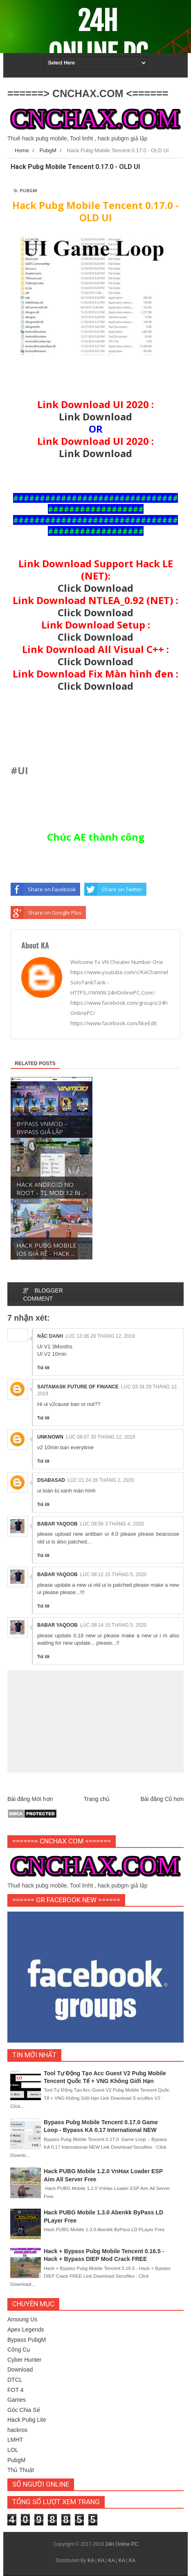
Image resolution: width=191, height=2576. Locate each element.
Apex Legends (25, 2329)
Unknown (50, 1437)
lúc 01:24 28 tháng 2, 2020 (100, 1480)
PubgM (28, 190)
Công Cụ (18, 2349)
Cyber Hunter (24, 2359)
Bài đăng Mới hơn (30, 1799)
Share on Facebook (43, 889)
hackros (17, 2430)
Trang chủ (97, 1799)
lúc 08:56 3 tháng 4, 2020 (112, 1524)
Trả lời (43, 1368)
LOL (12, 2450)
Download (20, 2369)
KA (91, 2560)
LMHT (15, 2439)
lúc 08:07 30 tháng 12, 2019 (100, 1437)
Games (16, 2399)
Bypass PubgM (26, 2339)
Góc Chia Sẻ (23, 2410)
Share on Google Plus (46, 912)
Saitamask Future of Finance (78, 1387)
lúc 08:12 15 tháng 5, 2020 (113, 1574)
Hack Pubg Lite (26, 2419)
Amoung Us (22, 2319)
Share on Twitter (113, 889)
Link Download (95, 416)
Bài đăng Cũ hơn (162, 1799)
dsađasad (51, 1480)
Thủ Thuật (20, 2470)
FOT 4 (15, 2390)
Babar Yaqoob (57, 1524)
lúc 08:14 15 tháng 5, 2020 (113, 1625)
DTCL (14, 2379)
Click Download (95, 588)
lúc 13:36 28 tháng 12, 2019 (100, 1336)
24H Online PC (97, 37)
